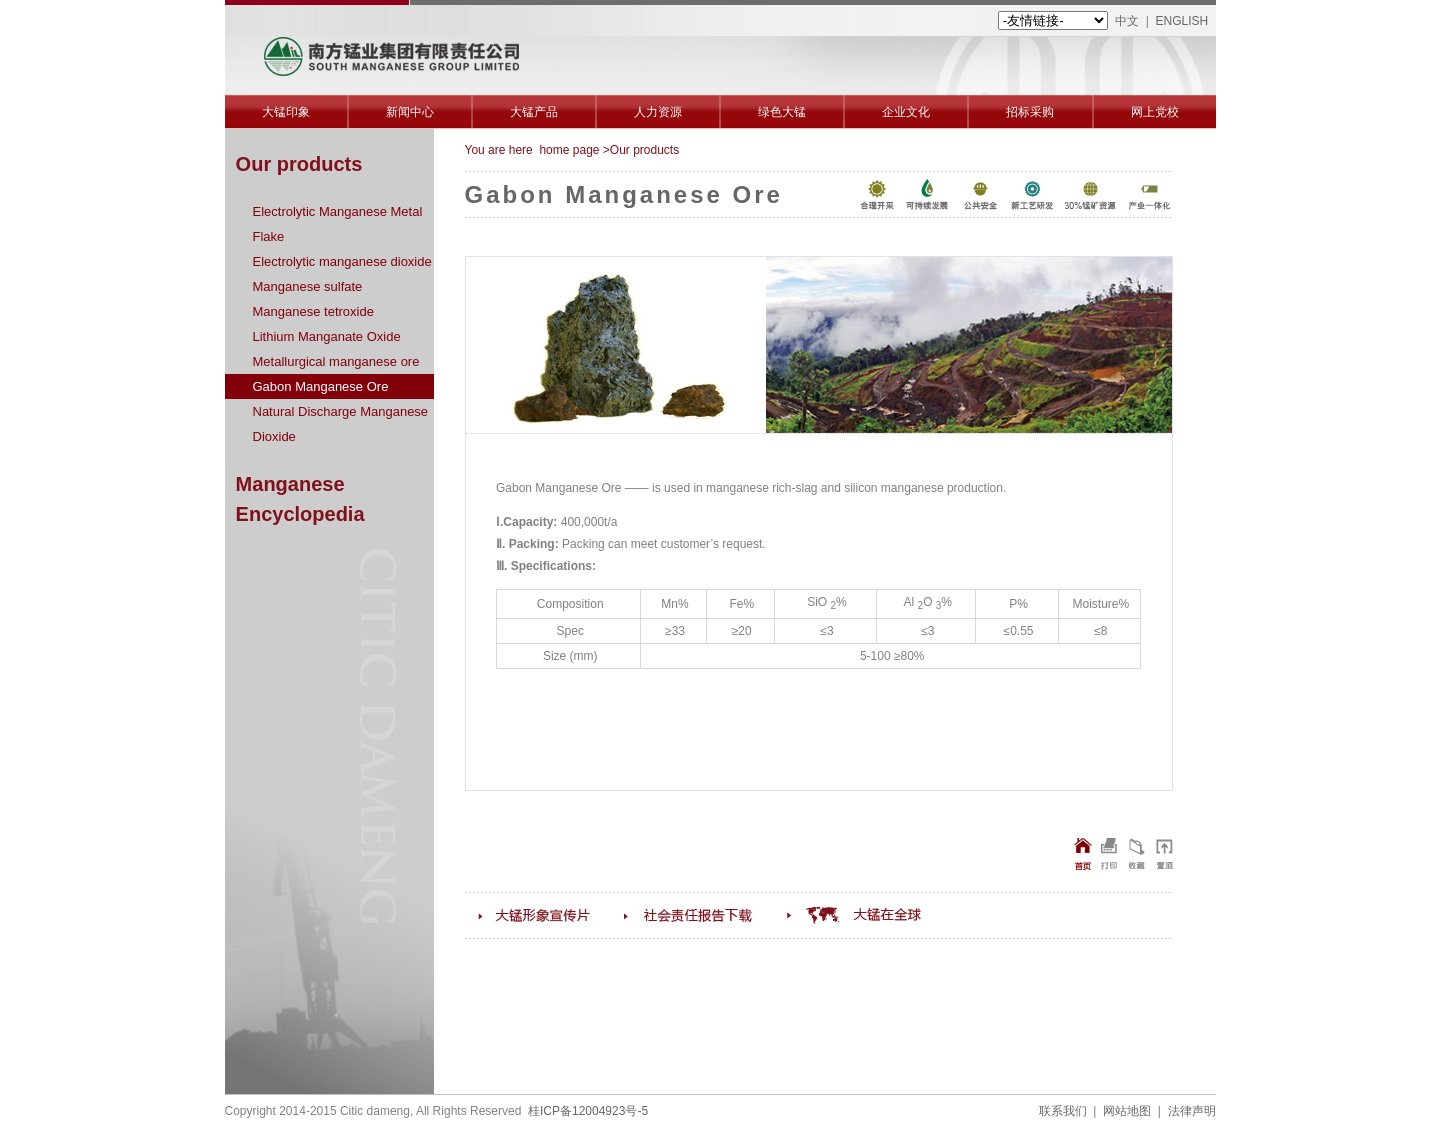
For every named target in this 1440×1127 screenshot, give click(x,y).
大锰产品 (534, 112)
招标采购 (1030, 112)
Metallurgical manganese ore (336, 361)
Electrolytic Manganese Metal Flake (338, 224)
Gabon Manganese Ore (321, 386)
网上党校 (1155, 112)
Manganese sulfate (308, 286)
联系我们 (1063, 1111)
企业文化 (906, 112)
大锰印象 (286, 112)
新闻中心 (410, 112)
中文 (1127, 21)
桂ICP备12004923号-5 (588, 1111)
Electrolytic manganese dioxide (342, 261)
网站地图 (1127, 1111)
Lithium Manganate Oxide (327, 336)
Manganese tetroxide (313, 311)
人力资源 (658, 112)
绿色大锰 (782, 112)
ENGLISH (1182, 21)
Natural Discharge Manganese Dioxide (341, 424)
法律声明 (1192, 1111)
